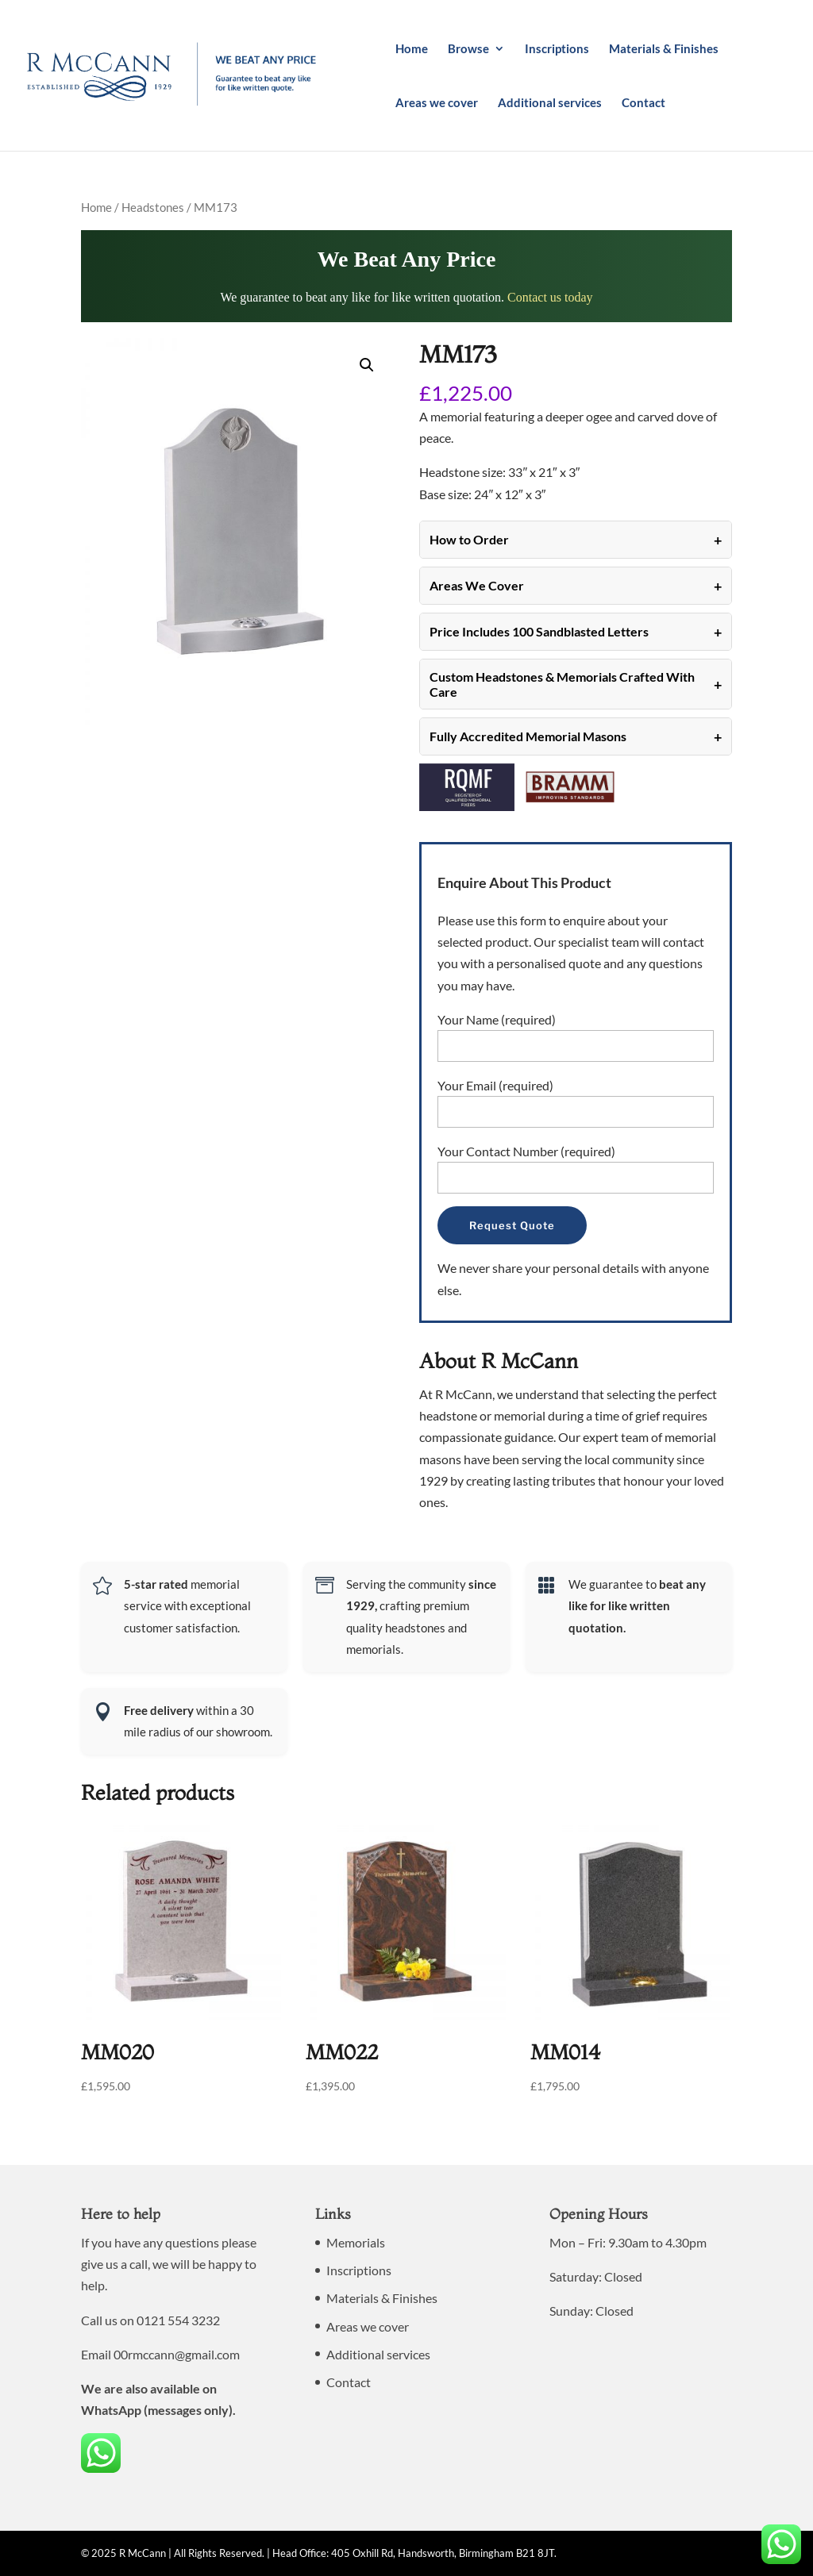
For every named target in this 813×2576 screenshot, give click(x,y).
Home (411, 49)
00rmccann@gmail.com (177, 2354)
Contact (643, 103)
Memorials (355, 2242)
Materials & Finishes (664, 49)
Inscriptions (557, 49)
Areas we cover (436, 103)
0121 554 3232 (178, 2320)
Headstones (152, 207)
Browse (468, 49)
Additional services (550, 103)
